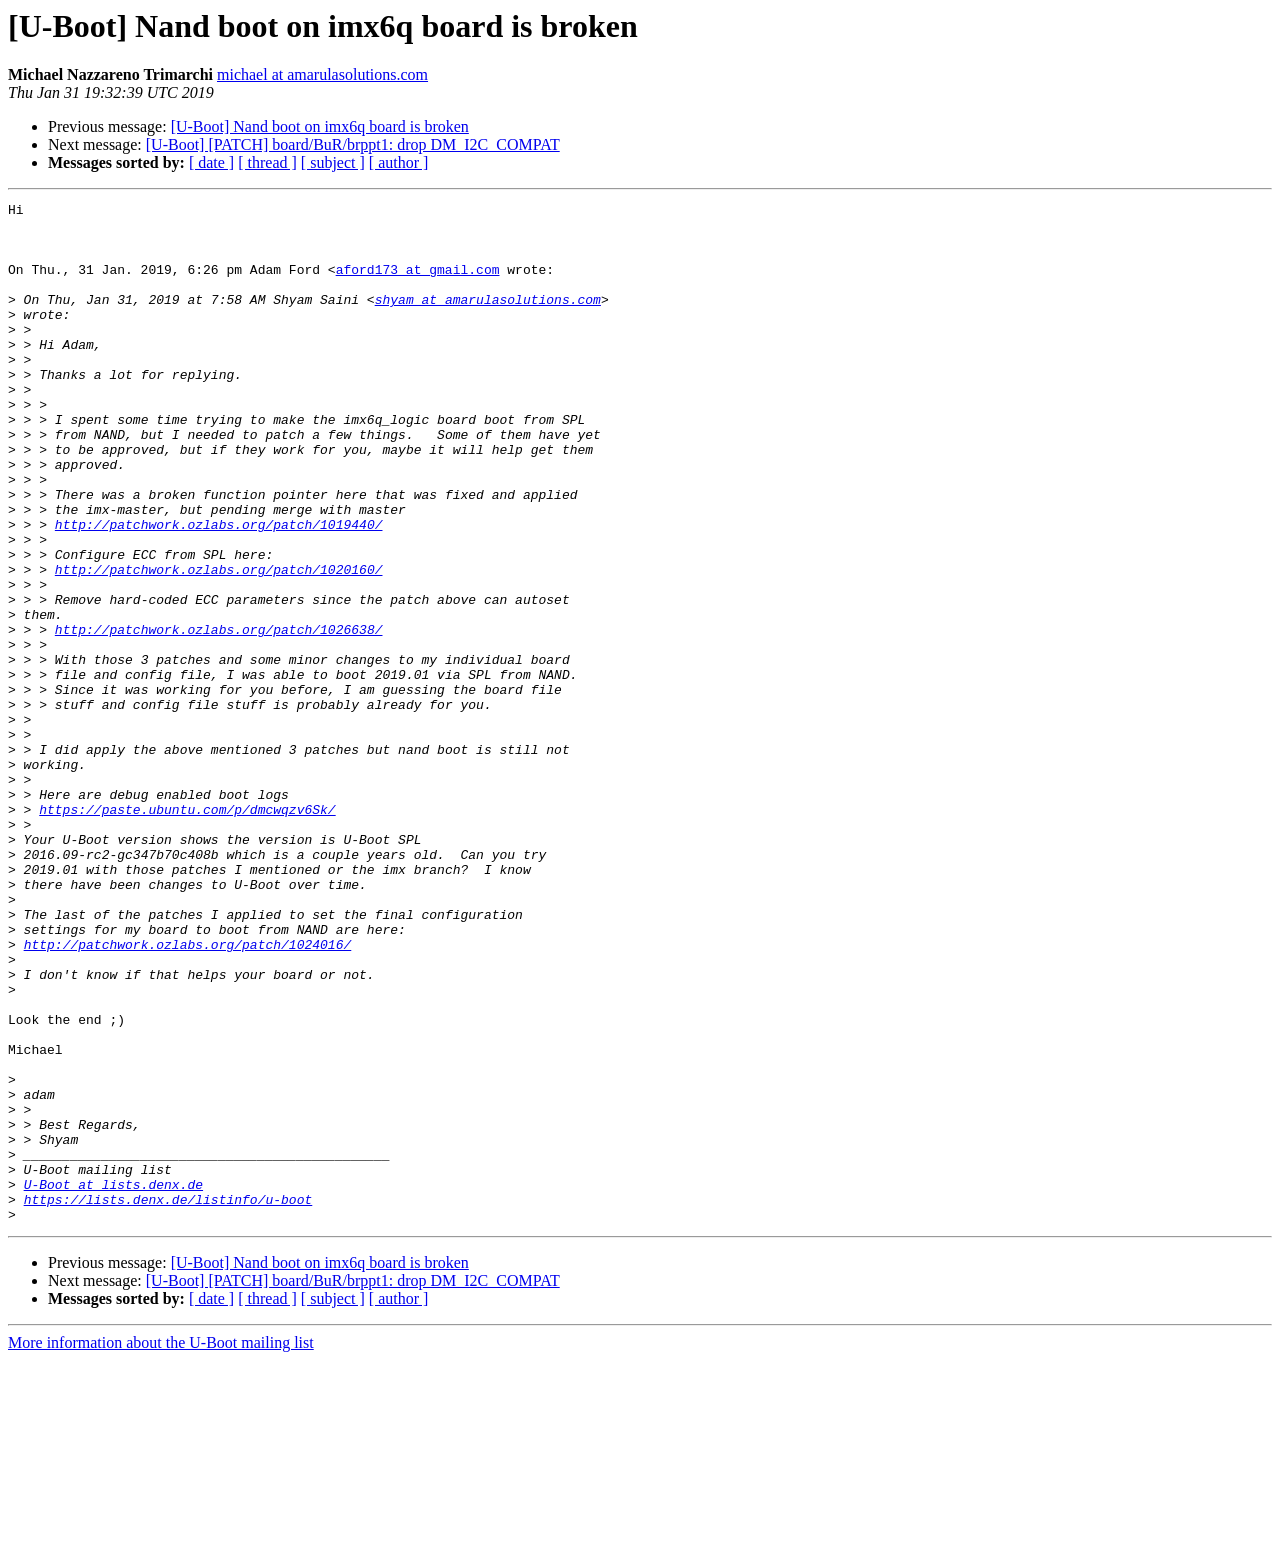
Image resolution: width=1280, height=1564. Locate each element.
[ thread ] (267, 162)
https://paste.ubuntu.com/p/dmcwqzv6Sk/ (187, 932)
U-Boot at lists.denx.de (113, 1382)
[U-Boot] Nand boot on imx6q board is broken (320, 126)
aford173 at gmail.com (418, 284)
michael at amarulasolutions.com (322, 74)
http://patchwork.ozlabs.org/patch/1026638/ (219, 716)
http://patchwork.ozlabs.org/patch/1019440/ (219, 590)
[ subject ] (333, 162)
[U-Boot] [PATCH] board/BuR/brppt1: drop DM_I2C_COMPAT (353, 144)
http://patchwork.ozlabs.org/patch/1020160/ (219, 644)
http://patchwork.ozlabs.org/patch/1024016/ (188, 1094)
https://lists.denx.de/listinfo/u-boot (168, 1400)
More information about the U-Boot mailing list (161, 1546)
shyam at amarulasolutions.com (488, 320)
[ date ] (211, 162)
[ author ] (399, 162)
